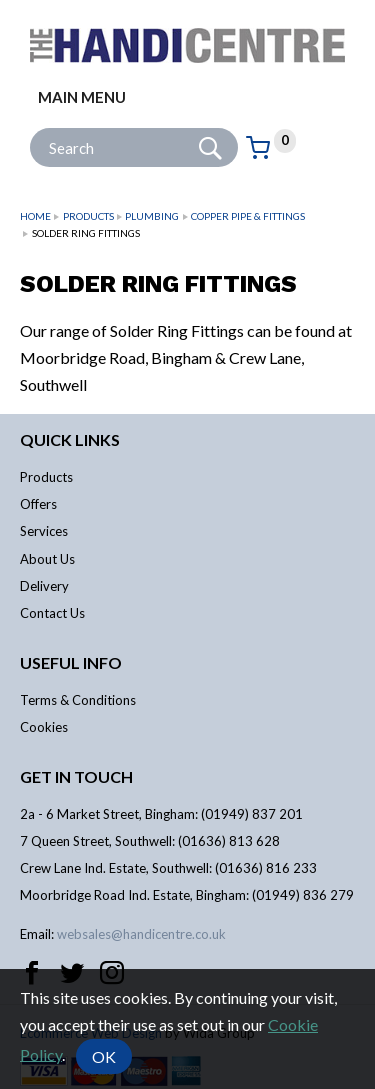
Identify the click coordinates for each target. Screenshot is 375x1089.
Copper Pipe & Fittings (248, 216)
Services (44, 531)
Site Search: (30, 128)
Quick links (70, 439)
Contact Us (52, 613)
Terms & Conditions (78, 700)
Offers (38, 504)
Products (88, 216)
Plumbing (152, 216)
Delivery (44, 586)
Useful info (71, 662)
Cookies (44, 727)
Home (35, 216)
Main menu (82, 97)
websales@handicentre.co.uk (141, 934)
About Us (47, 559)
